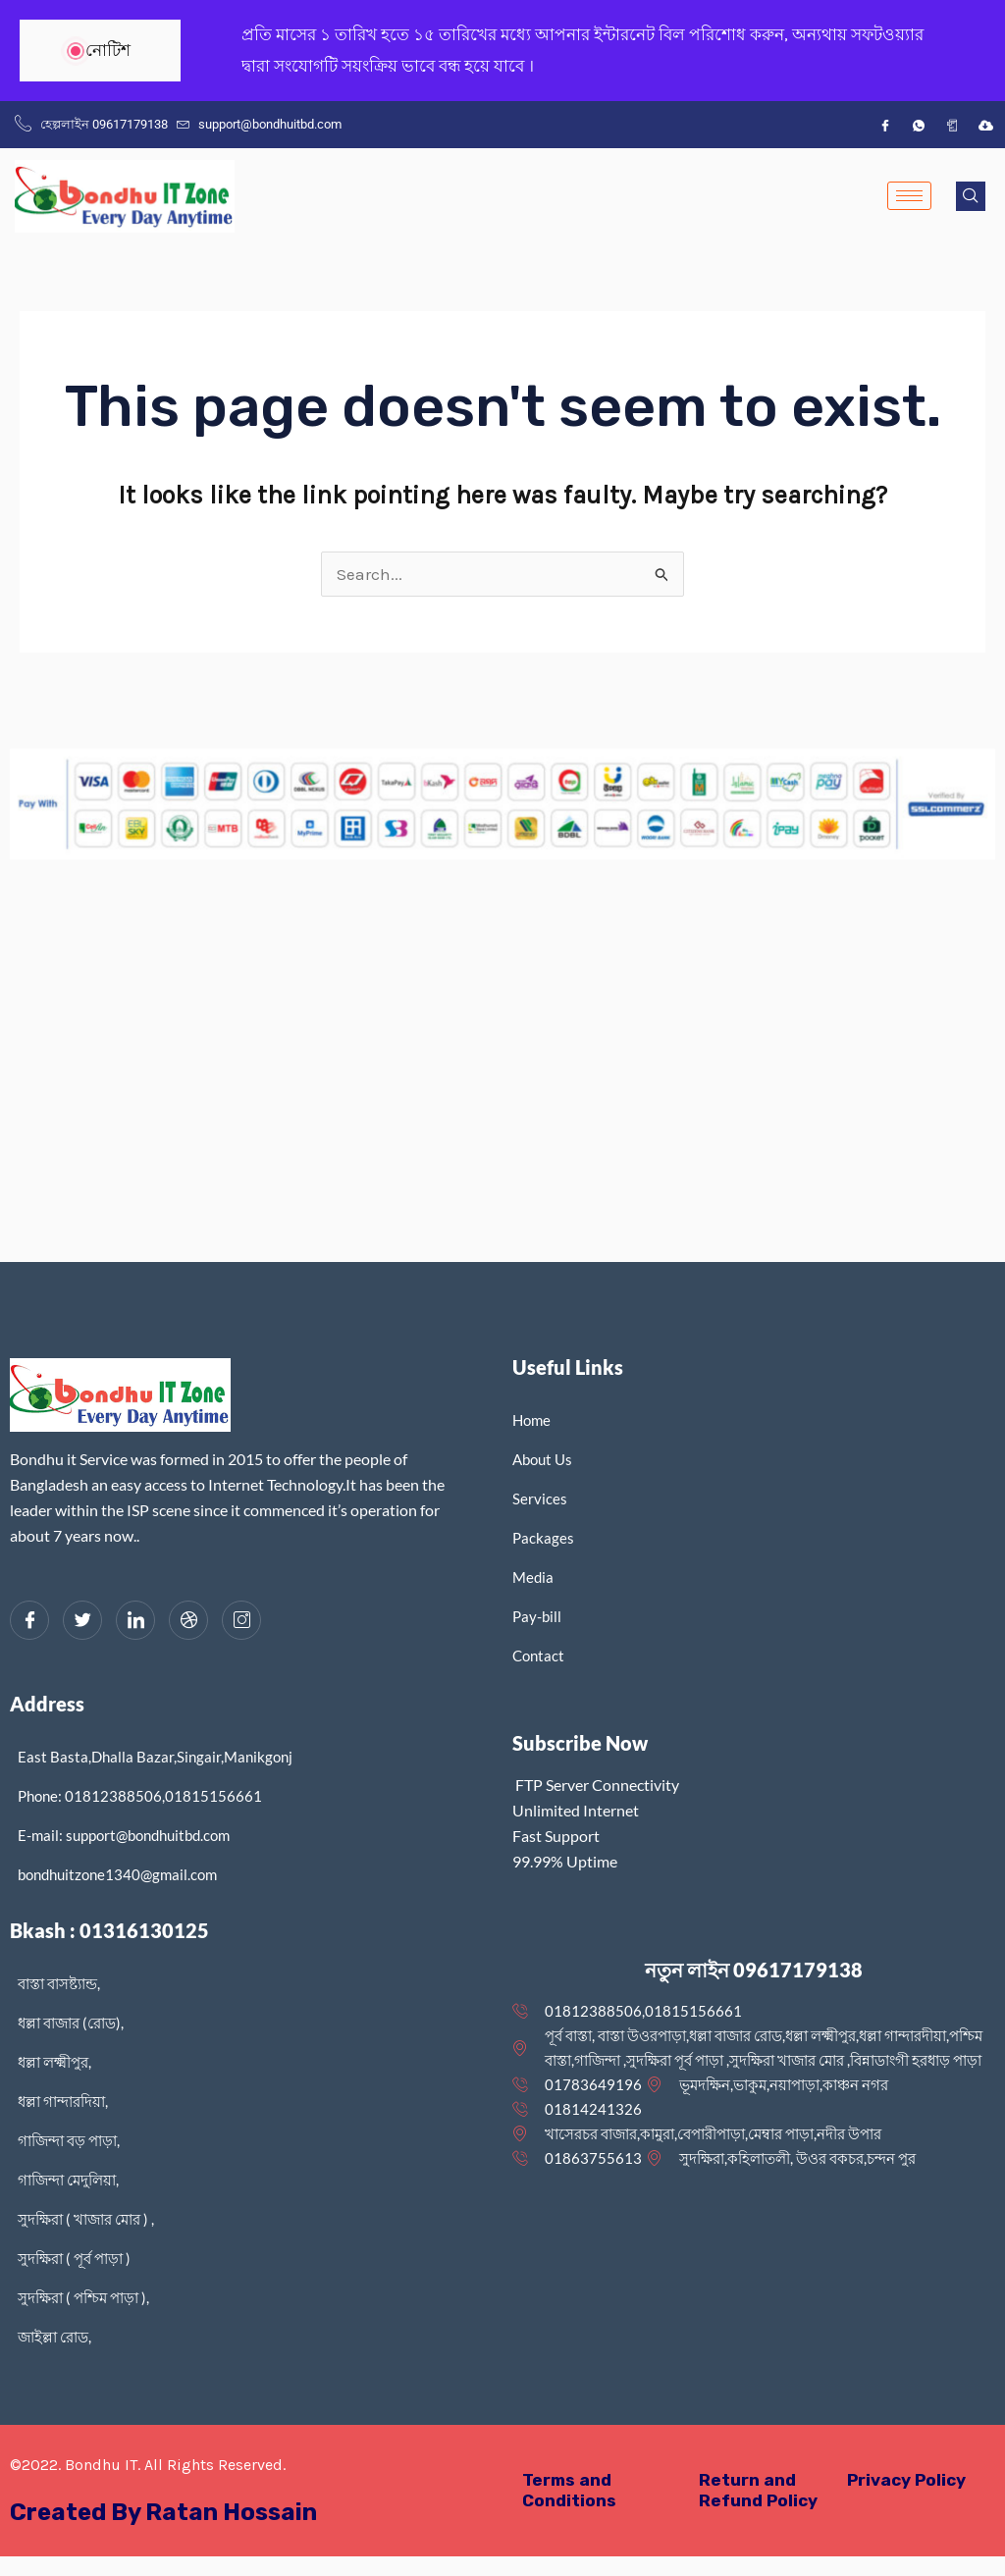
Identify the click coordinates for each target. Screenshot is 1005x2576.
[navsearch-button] (970, 196)
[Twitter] (82, 1620)
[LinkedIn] (135, 1620)
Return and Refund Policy (758, 2490)
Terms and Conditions (569, 2490)
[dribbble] (188, 1620)
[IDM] (985, 124)
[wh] (918, 124)
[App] (952, 124)
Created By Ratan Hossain (163, 2512)
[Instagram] (241, 1620)
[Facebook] (885, 124)
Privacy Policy (906, 2480)
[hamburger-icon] (909, 196)
